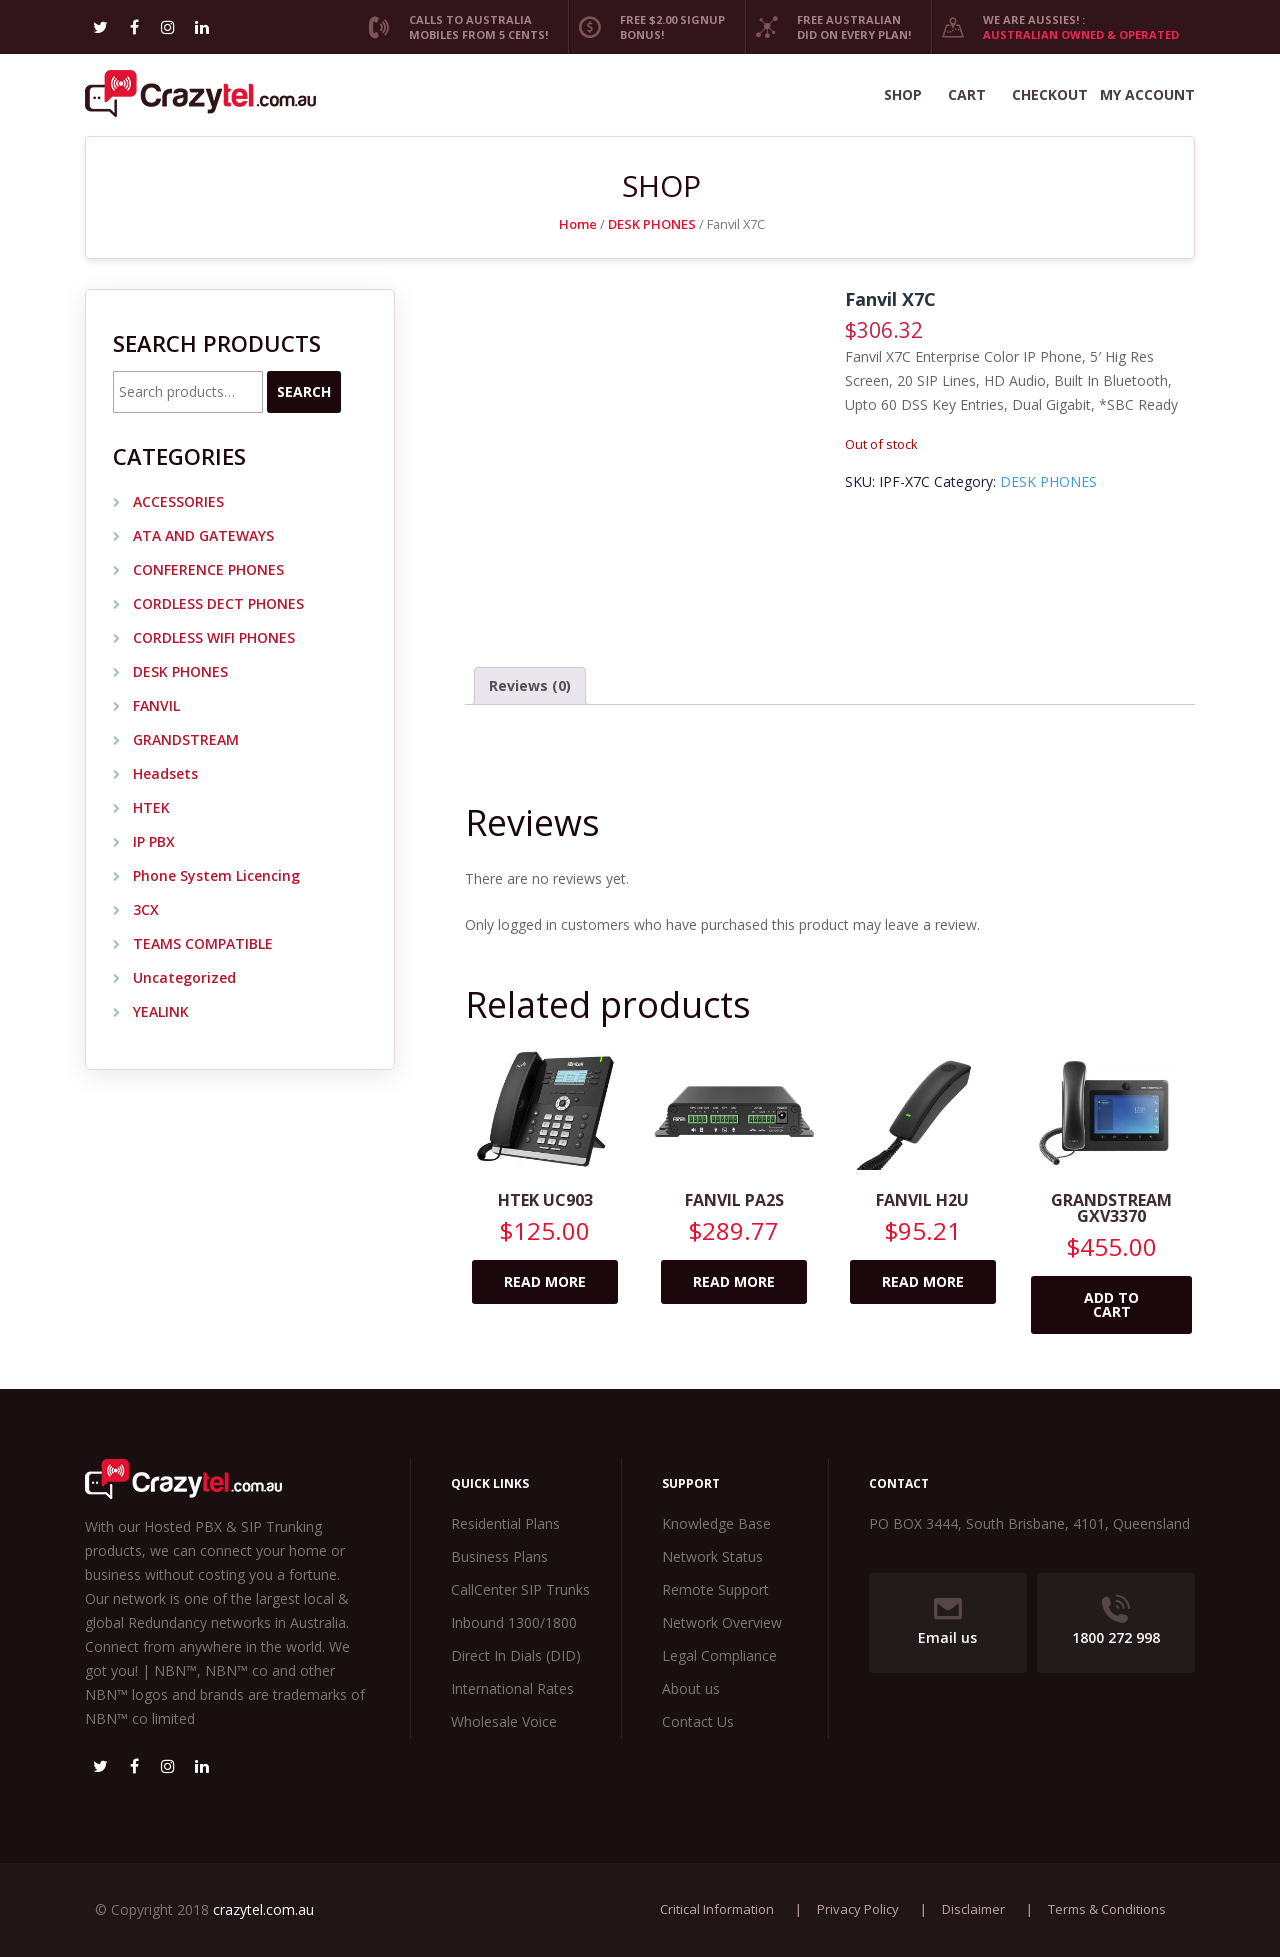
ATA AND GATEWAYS (203, 535)
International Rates (512, 1688)
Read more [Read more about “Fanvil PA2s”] (734, 1281)
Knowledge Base (716, 1523)
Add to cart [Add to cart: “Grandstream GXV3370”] (1111, 1304)
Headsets (165, 773)
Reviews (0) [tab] (530, 685)
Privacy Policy (858, 1909)
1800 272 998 (1116, 1621)
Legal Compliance (719, 1655)
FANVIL (156, 705)
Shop (903, 94)
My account (1147, 94)
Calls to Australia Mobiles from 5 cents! (452, 27)
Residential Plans (505, 1523)
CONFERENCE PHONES (208, 569)
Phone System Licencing (216, 875)
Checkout (1050, 94)
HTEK (151, 807)
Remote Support (715, 1589)
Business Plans (499, 1556)
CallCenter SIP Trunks (520, 1589)
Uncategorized (184, 977)
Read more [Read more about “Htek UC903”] (545, 1281)
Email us (947, 1621)
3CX (146, 909)
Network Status (712, 1556)
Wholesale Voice (504, 1721)
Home (578, 224)
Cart (967, 94)
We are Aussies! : (1055, 27)
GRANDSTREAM (186, 739)
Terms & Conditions (1107, 1909)
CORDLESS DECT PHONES (218, 603)
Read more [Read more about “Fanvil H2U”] (923, 1281)
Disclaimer (973, 1909)
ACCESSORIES (178, 501)
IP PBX (154, 841)
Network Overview (722, 1622)
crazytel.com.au (263, 1909)
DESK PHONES (652, 224)
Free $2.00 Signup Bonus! (646, 27)
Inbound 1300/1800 (514, 1622)
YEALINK (161, 1011)
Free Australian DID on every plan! (828, 27)
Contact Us (698, 1721)
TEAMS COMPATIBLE (203, 943)
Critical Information (717, 1909)
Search (304, 391)
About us (691, 1688)
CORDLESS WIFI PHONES (214, 637)
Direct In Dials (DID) (516, 1655)
